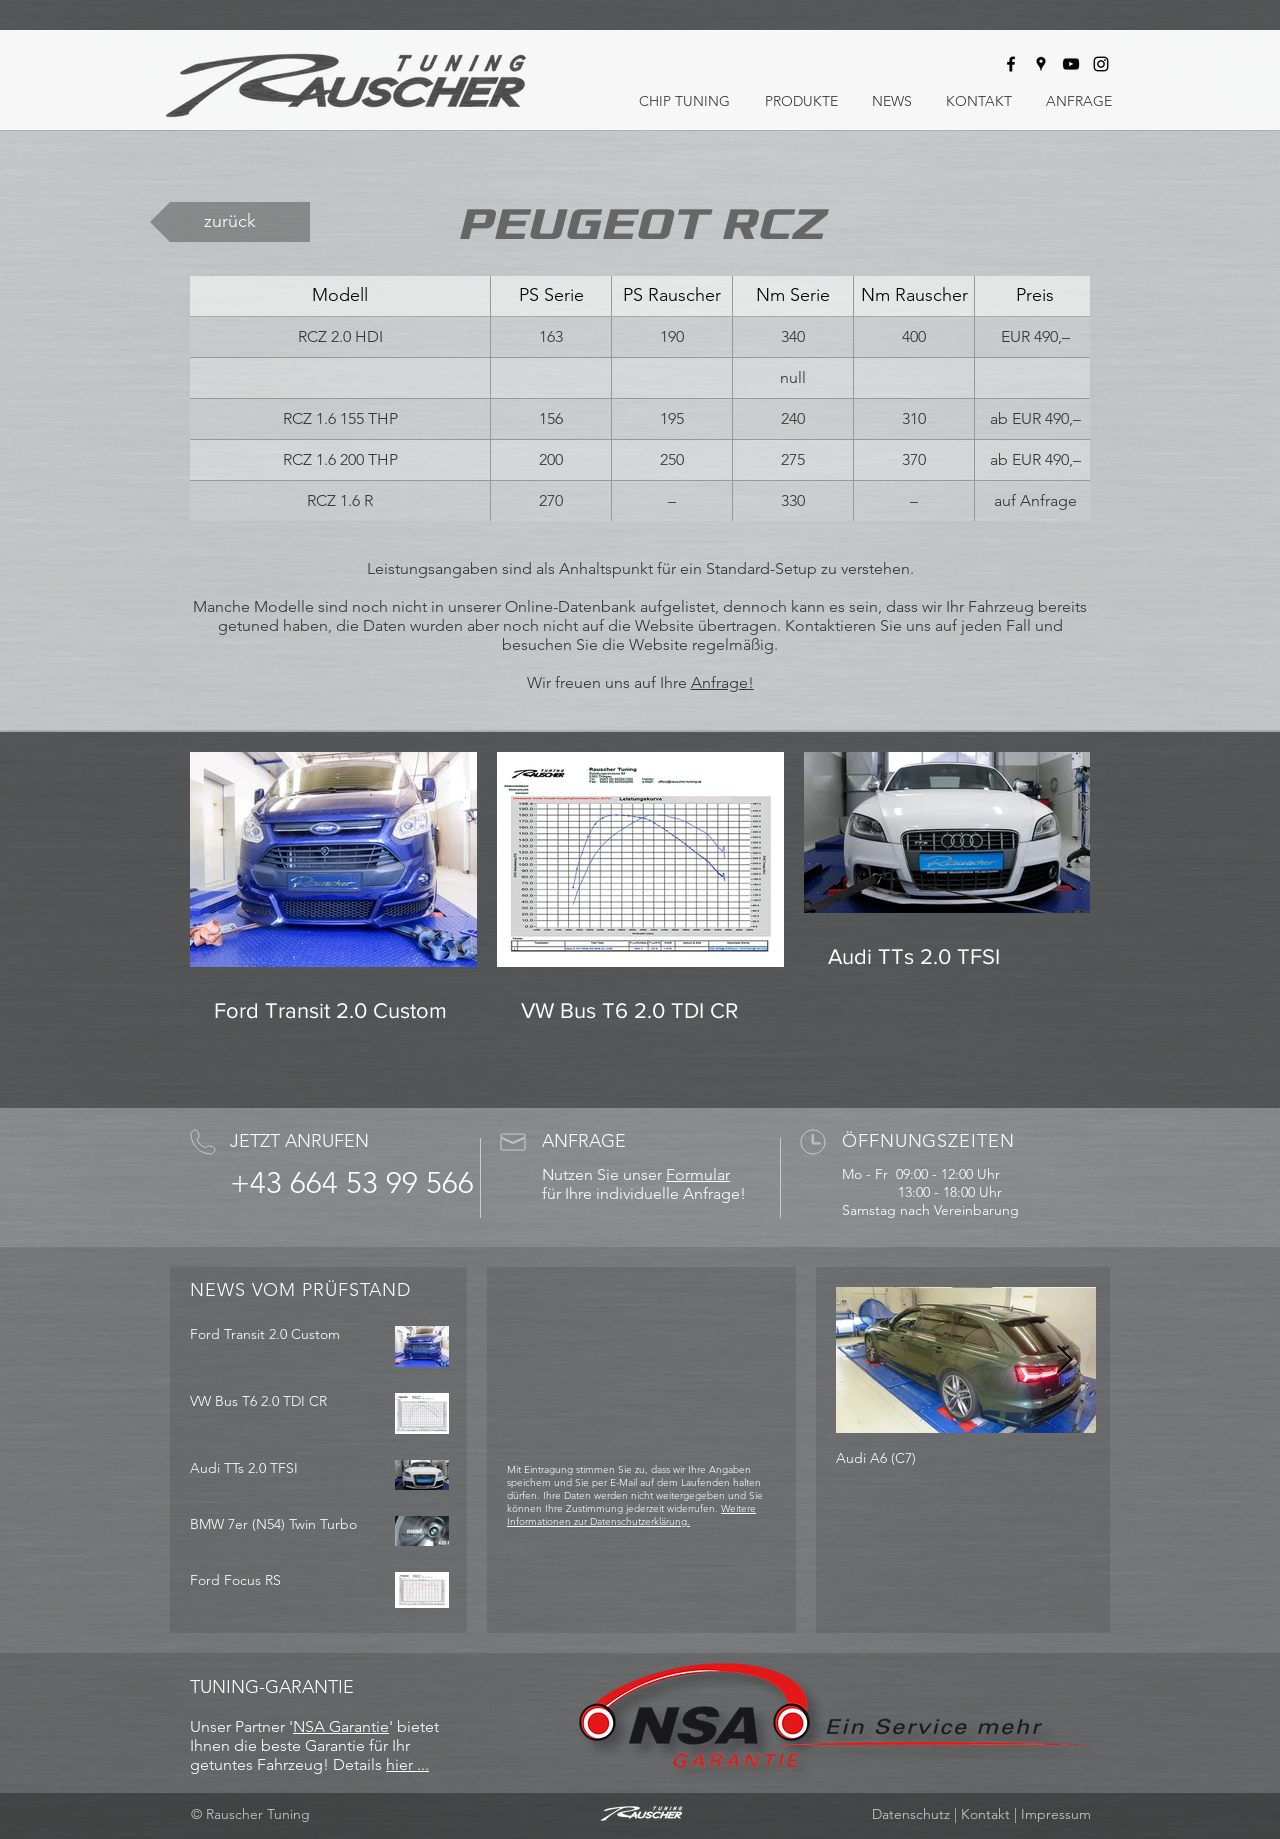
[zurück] (230, 222)
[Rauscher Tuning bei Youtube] (1071, 64)
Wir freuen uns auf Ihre (609, 682)
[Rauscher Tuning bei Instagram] (1101, 64)
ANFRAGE (584, 1141)
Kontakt (985, 1814)
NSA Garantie (341, 1726)
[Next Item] (1064, 1360)
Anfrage (719, 682)
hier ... (407, 1764)
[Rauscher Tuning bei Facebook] (1011, 64)
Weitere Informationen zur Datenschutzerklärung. (631, 1515)
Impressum (1056, 1814)
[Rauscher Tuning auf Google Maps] (1041, 64)
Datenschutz (911, 1814)
